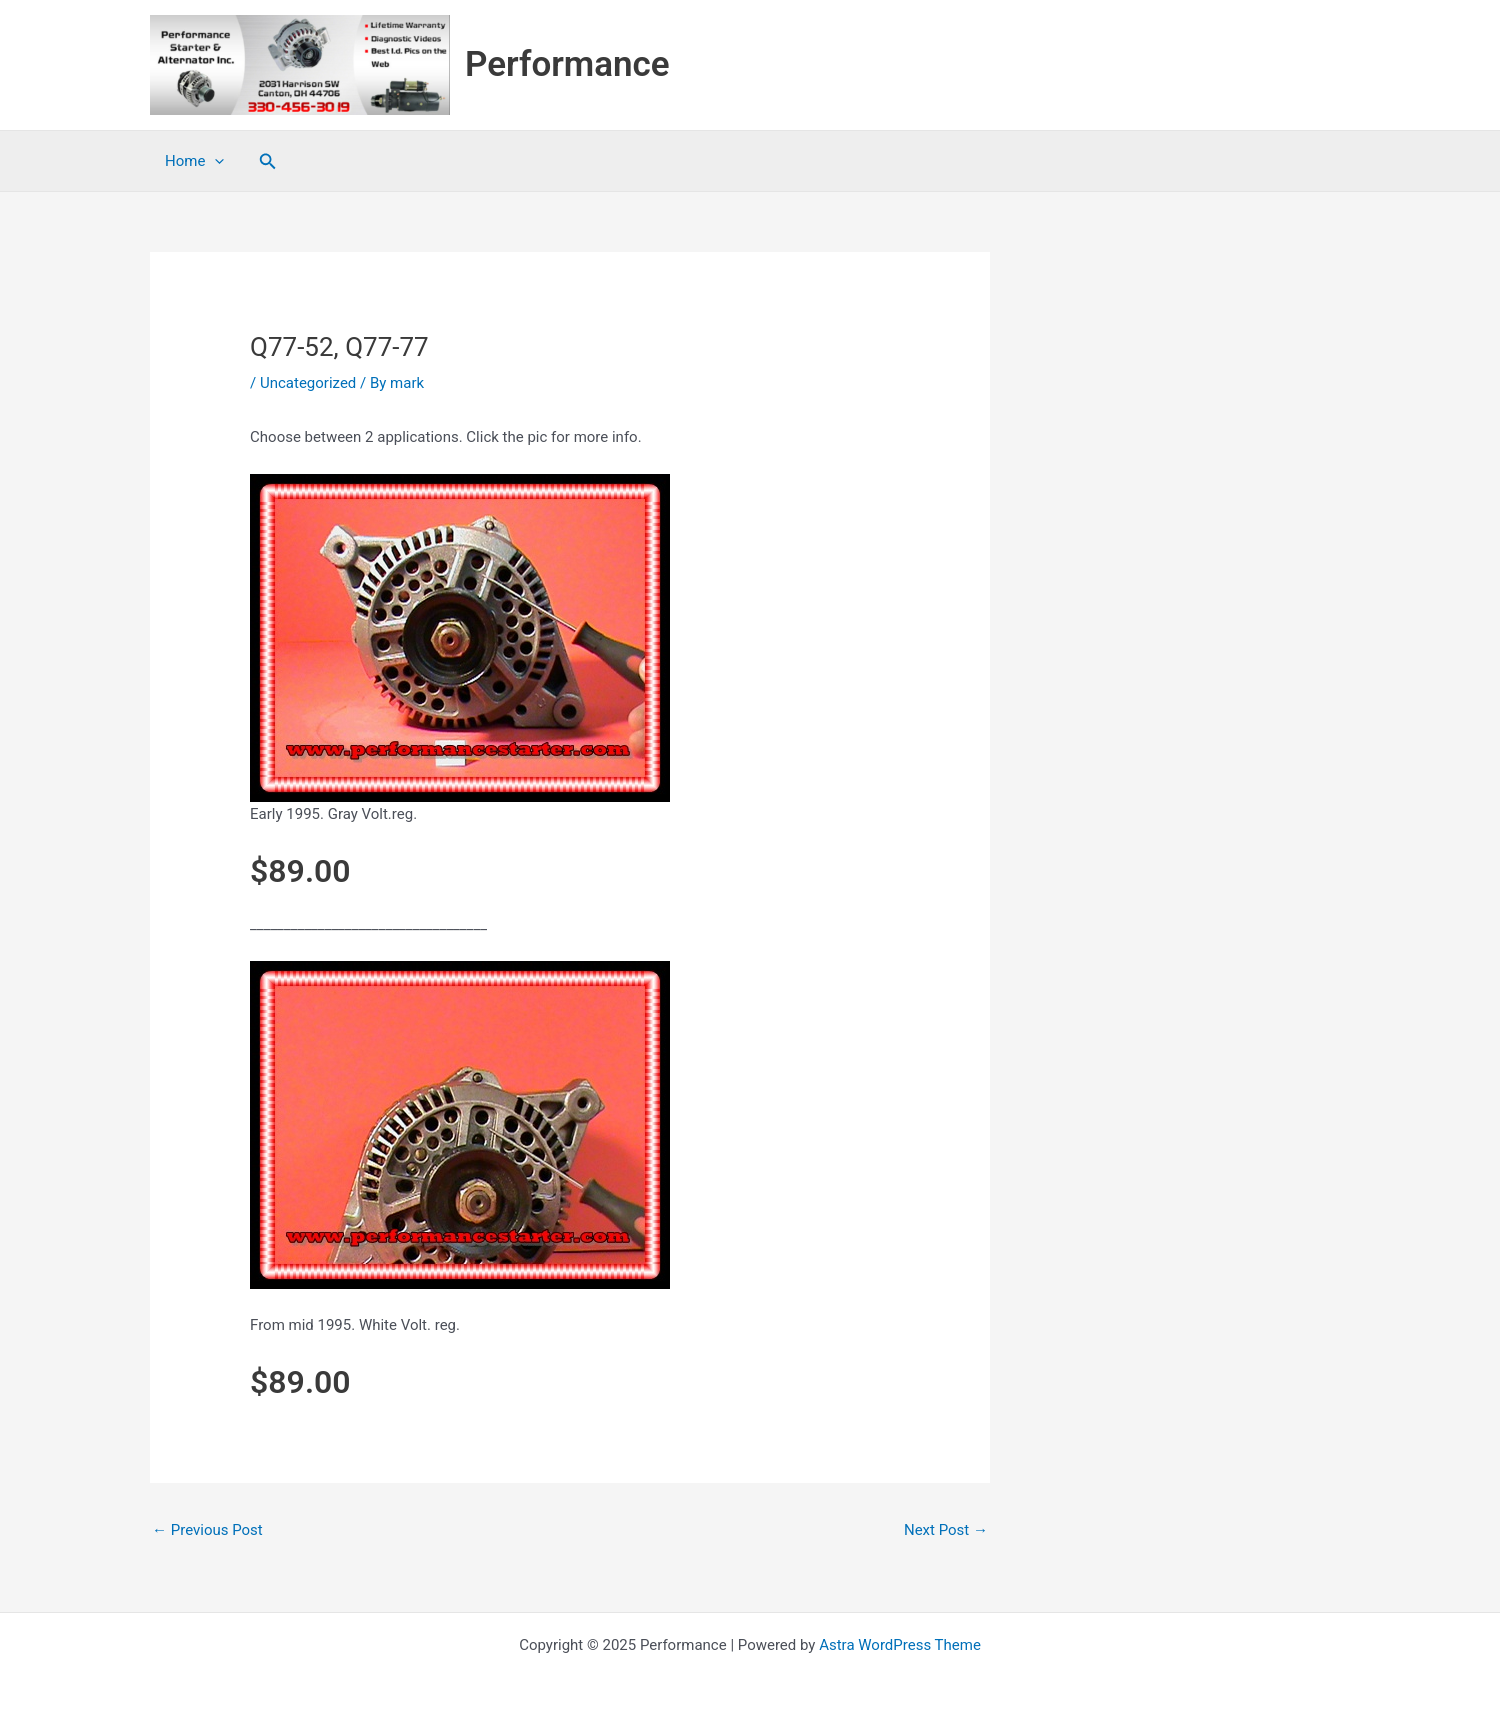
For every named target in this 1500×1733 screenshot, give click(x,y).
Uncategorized (308, 383)
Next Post (946, 1530)
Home (194, 161)
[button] (268, 161)
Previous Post (207, 1530)
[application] (214, 161)
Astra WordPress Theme (900, 1645)
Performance (567, 64)
